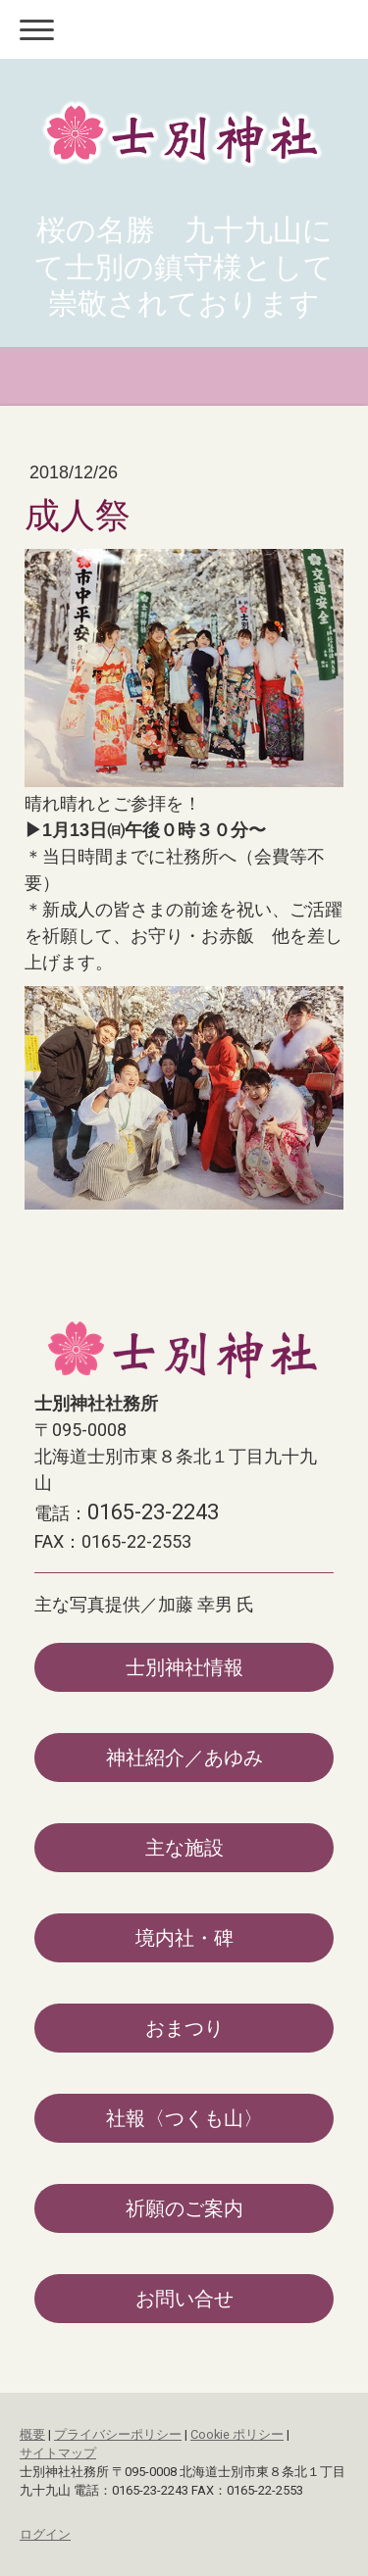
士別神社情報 (184, 1667)
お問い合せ (184, 2298)
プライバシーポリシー (118, 2434)
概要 (32, 2434)
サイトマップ (58, 2453)
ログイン (45, 2534)
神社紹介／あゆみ (184, 1757)
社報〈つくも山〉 (184, 2118)
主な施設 (184, 1847)
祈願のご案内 (184, 2208)
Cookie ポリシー (237, 2434)
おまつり (184, 2028)
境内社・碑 (184, 1938)
